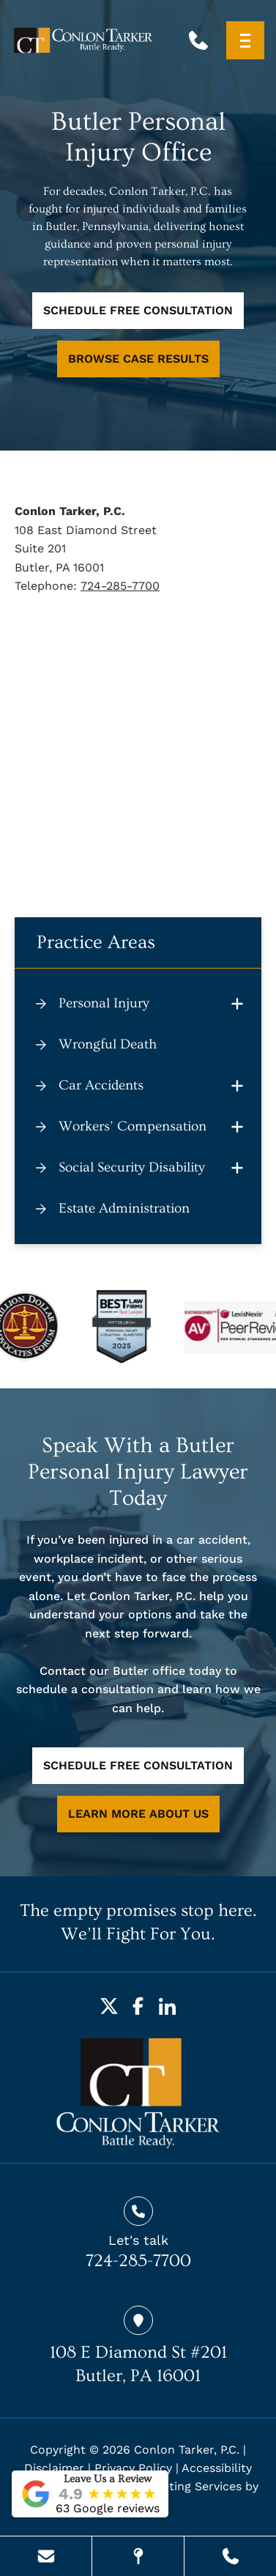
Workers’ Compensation (132, 1126)
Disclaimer (54, 2468)
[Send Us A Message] (46, 2556)
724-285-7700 (120, 586)
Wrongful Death (108, 1044)
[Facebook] (138, 2006)
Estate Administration (124, 1208)
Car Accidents (101, 1085)
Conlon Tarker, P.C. (186, 2450)
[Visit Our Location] (138, 2556)
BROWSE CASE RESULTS (138, 359)
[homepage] (138, 2093)
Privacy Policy (133, 2468)
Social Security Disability (132, 1167)
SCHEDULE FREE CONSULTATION (138, 310)
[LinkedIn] (167, 2006)
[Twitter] (109, 2006)
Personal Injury (104, 1003)
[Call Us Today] (230, 2556)
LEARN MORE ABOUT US (138, 1814)
